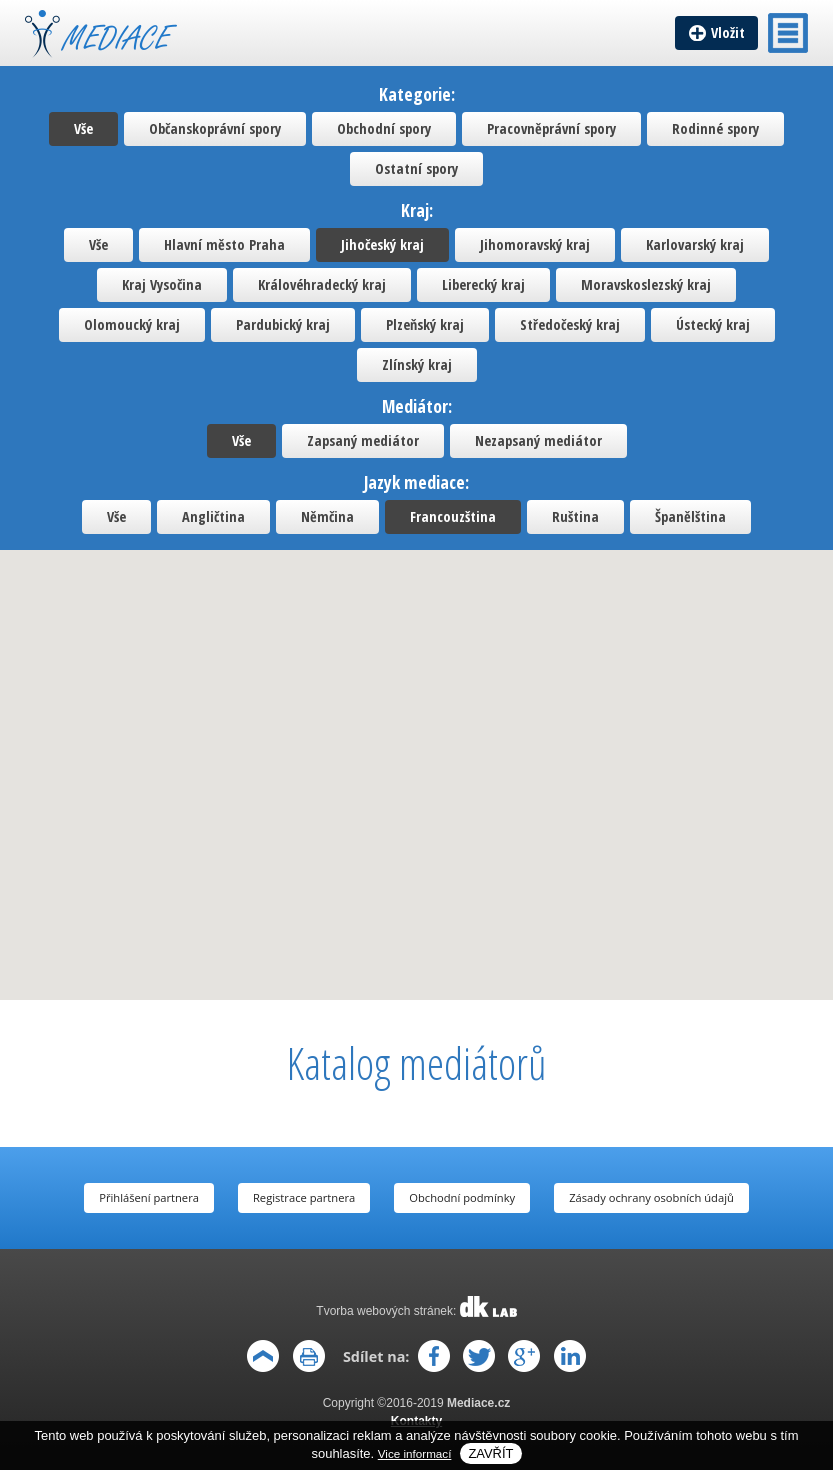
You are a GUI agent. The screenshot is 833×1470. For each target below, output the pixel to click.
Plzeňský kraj (425, 324)
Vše (83, 128)
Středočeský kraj (570, 324)
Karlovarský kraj (695, 244)
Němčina (327, 516)
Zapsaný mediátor (363, 440)
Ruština (575, 516)
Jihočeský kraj (382, 244)
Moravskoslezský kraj (646, 284)
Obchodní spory (384, 128)
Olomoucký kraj (132, 324)
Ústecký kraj (713, 324)
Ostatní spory (416, 168)
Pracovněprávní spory (551, 128)
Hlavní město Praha (224, 244)
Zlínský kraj (417, 364)
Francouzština (453, 516)
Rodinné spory (715, 128)
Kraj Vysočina (162, 284)
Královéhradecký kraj (322, 284)
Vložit (728, 32)
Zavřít (490, 1453)
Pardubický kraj (283, 324)
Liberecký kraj (483, 284)
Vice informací (415, 1453)
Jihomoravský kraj (535, 244)
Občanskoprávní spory (215, 128)
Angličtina (213, 516)
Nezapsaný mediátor (538, 440)
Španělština (690, 516)
